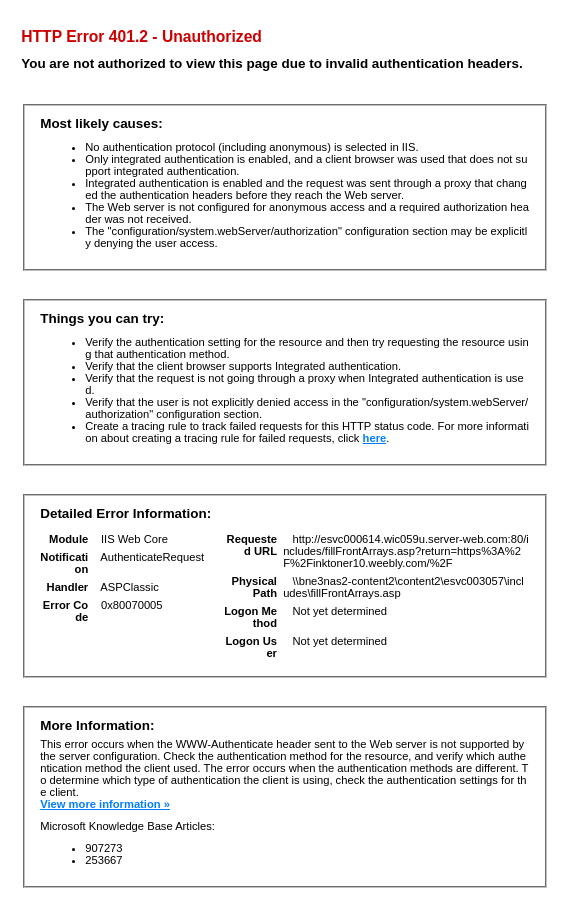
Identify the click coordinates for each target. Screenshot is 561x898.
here (375, 438)
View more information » (105, 804)
